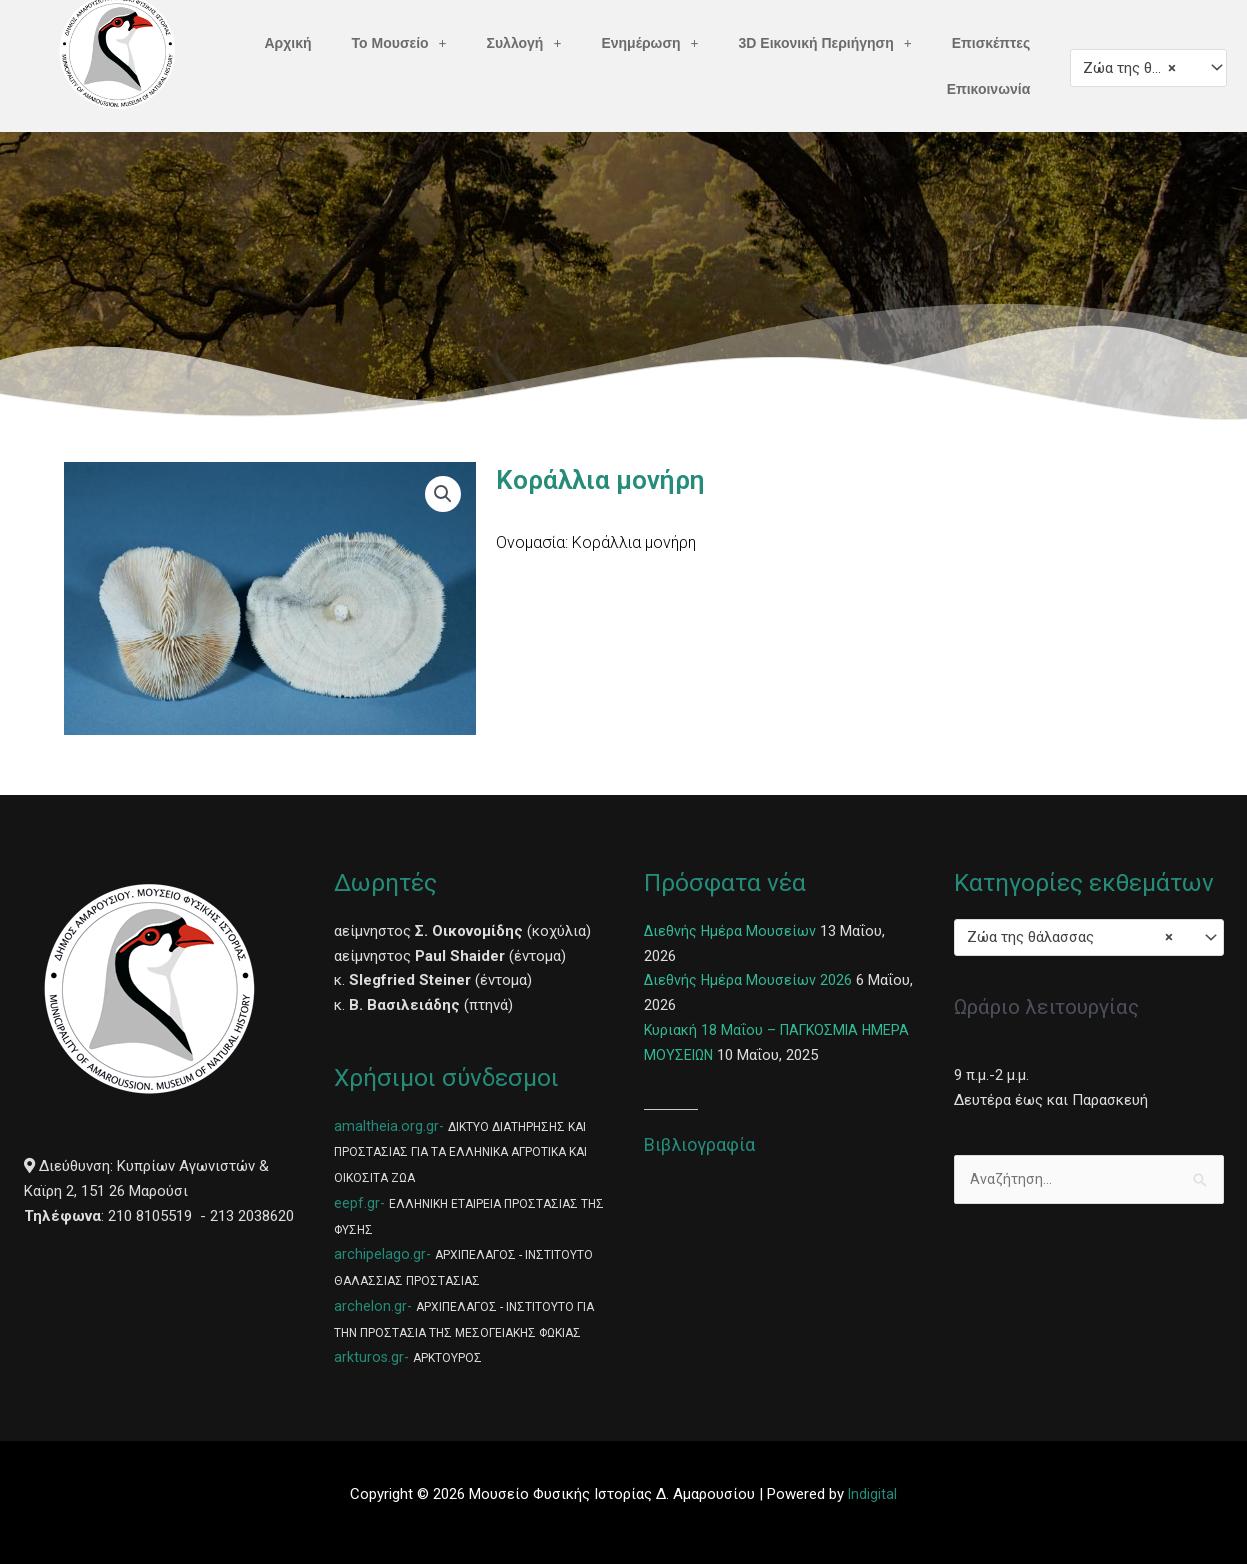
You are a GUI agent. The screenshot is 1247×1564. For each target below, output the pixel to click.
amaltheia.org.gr (386, 1126)
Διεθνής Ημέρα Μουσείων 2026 (749, 980)
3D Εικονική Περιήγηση (825, 43)
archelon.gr (370, 1306)
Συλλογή (524, 43)
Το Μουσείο (399, 43)
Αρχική (288, 43)
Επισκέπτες (991, 43)
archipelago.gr (380, 1254)
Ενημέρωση (649, 43)
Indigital (873, 1494)
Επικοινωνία (989, 89)
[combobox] (1148, 67)
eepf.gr (357, 1203)
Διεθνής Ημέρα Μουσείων (731, 931)
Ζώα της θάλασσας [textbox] (1139, 68)
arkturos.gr (369, 1357)
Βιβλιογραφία (699, 1144)
